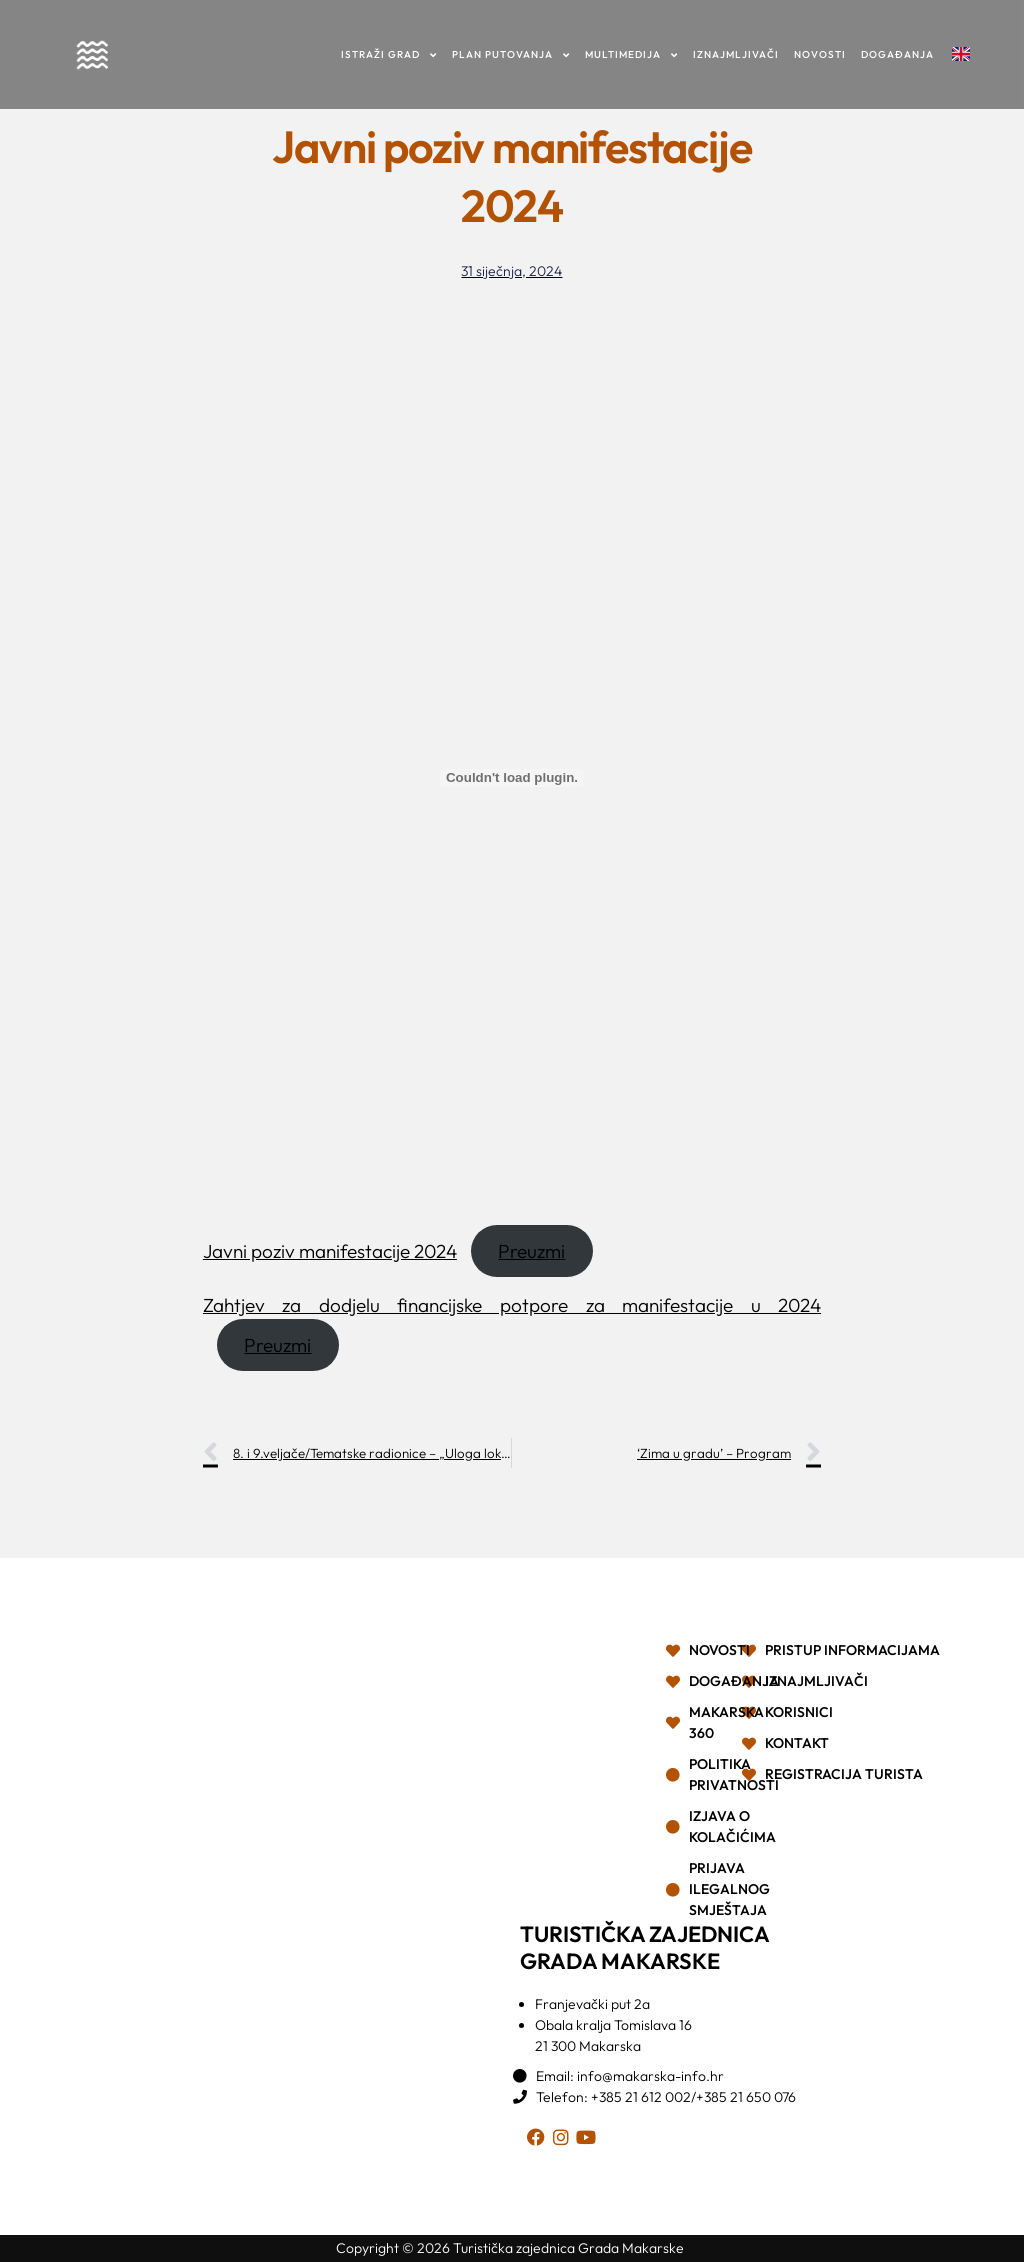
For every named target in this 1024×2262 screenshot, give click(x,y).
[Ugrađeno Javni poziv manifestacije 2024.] (512, 778)
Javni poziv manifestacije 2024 (330, 1251)
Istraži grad (389, 54)
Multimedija (631, 54)
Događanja (897, 54)
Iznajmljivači (736, 54)
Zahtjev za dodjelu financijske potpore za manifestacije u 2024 (512, 1305)
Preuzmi (531, 1251)
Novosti (820, 54)
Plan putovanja (511, 54)
